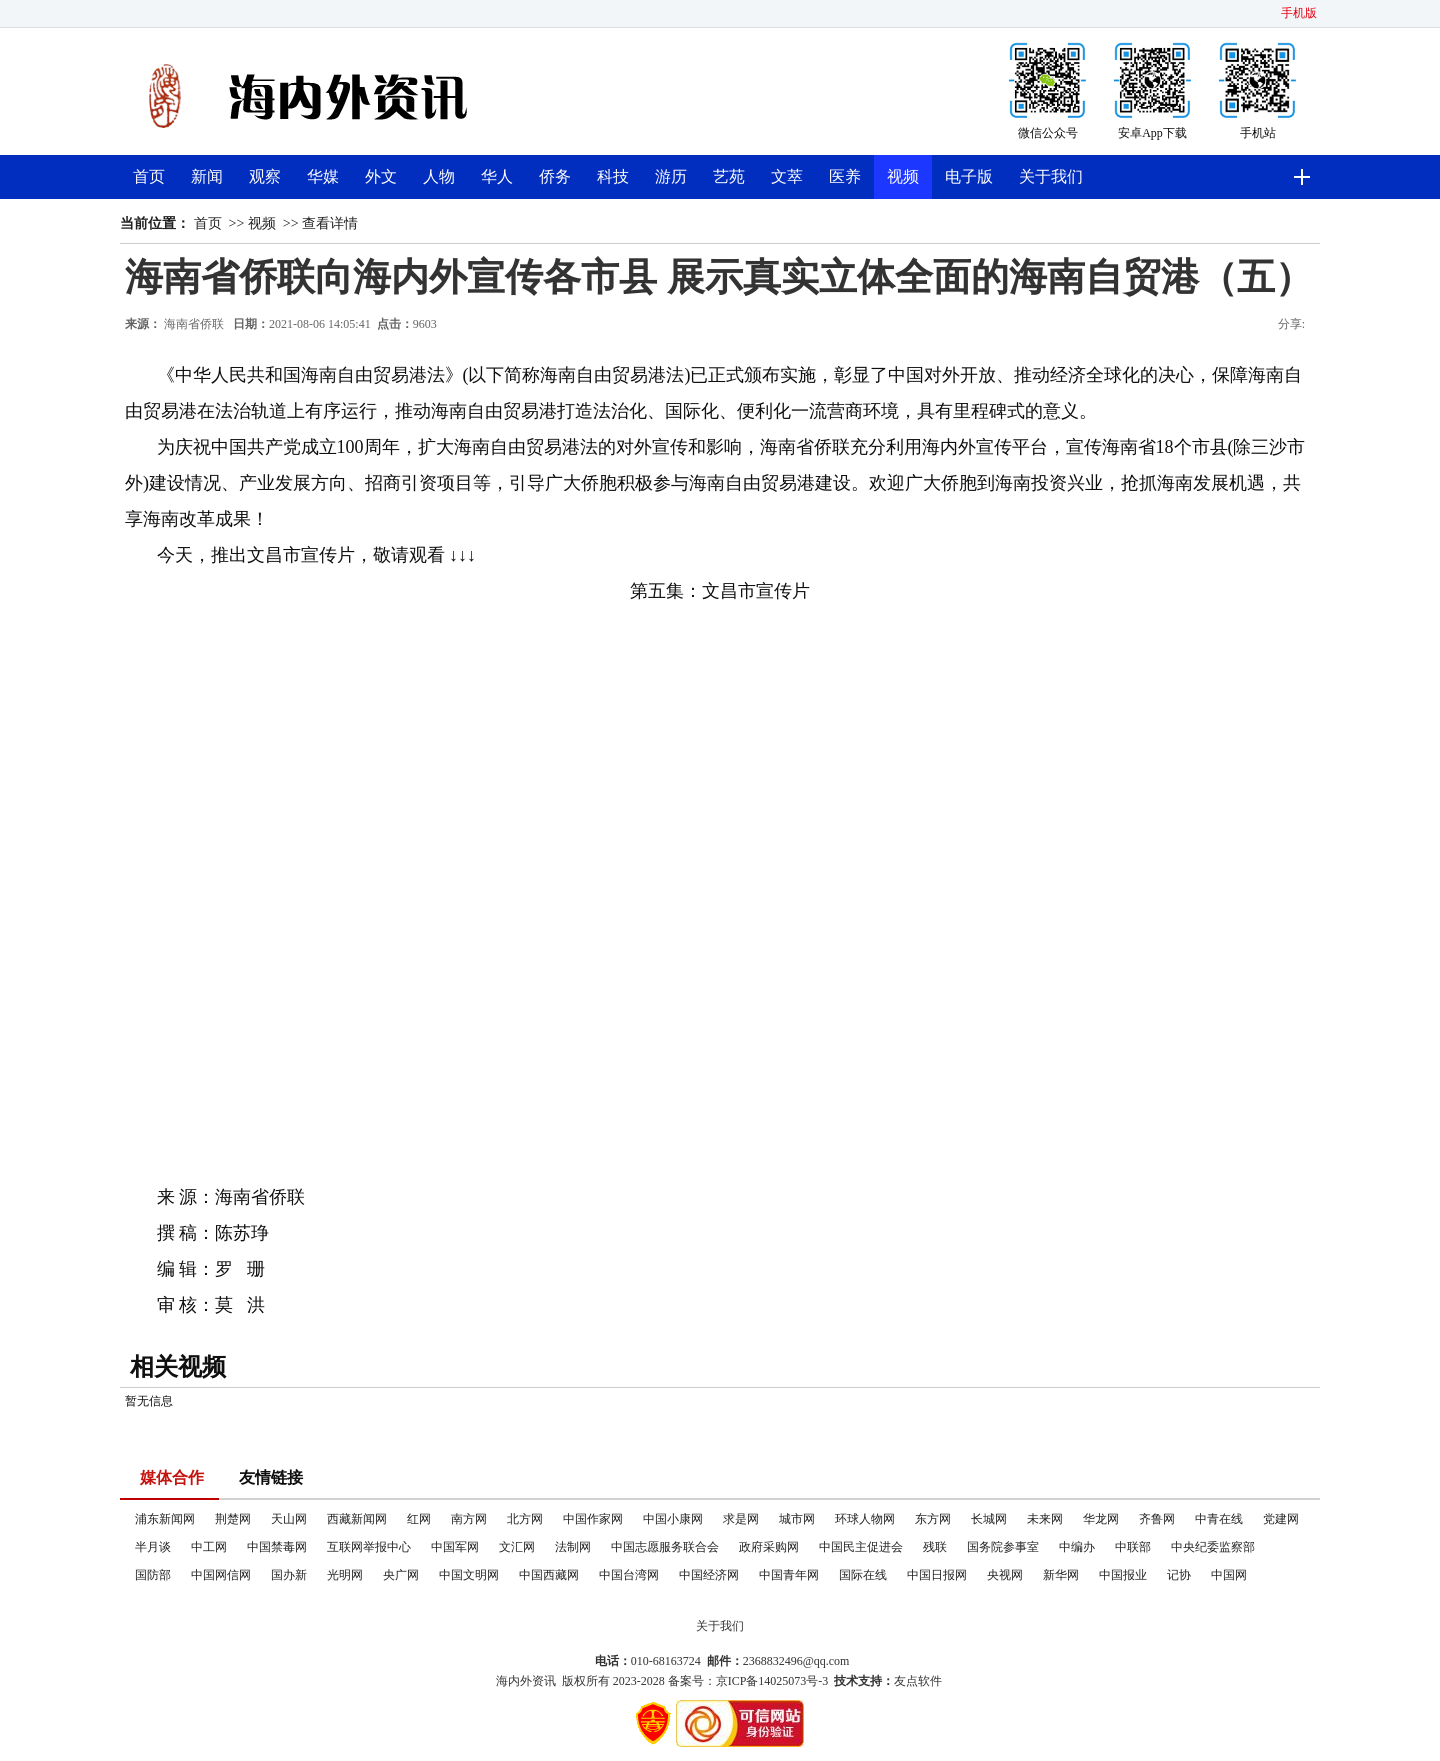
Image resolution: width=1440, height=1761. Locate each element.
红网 (419, 1519)
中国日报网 (937, 1575)
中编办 (1077, 1547)
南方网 (469, 1519)
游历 (671, 176)
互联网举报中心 (369, 1547)
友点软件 (918, 1681)
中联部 (1133, 1547)
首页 (149, 176)
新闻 (207, 176)
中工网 (209, 1547)
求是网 (741, 1519)
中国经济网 (709, 1575)
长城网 (989, 1519)
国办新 (289, 1575)
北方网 (525, 1519)
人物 (439, 176)
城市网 (797, 1519)
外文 (381, 176)
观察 (265, 176)
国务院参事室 (1003, 1547)
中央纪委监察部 (1213, 1547)
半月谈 (153, 1547)
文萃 (787, 176)
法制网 (573, 1547)
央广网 (401, 1575)
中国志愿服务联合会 (665, 1547)
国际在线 (863, 1575)
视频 (903, 176)
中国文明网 (469, 1575)
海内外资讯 (526, 1681)
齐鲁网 (1157, 1519)
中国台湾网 (629, 1575)
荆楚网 (233, 1519)
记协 (1179, 1575)
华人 (497, 176)
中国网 (1229, 1575)
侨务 (555, 176)
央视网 (1005, 1575)
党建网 (1281, 1519)
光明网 (345, 1575)
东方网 (933, 1519)
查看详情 (330, 223)
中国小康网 (673, 1519)
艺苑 (729, 176)
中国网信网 (221, 1575)
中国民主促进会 (861, 1547)
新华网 (1061, 1575)
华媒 (323, 176)
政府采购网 (769, 1547)
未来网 (1045, 1519)
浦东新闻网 (165, 1519)
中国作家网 (593, 1519)
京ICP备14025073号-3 (772, 1681)
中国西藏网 (549, 1575)
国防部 (153, 1575)
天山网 (289, 1519)
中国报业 (1123, 1575)
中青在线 (1219, 1519)
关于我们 (1051, 176)
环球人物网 (865, 1519)
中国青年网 (789, 1575)
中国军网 (455, 1547)
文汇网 (517, 1547)
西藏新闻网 (357, 1519)
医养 (845, 176)
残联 (935, 1547)
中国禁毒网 (277, 1547)
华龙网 (1101, 1519)
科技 (613, 176)
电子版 (969, 176)
